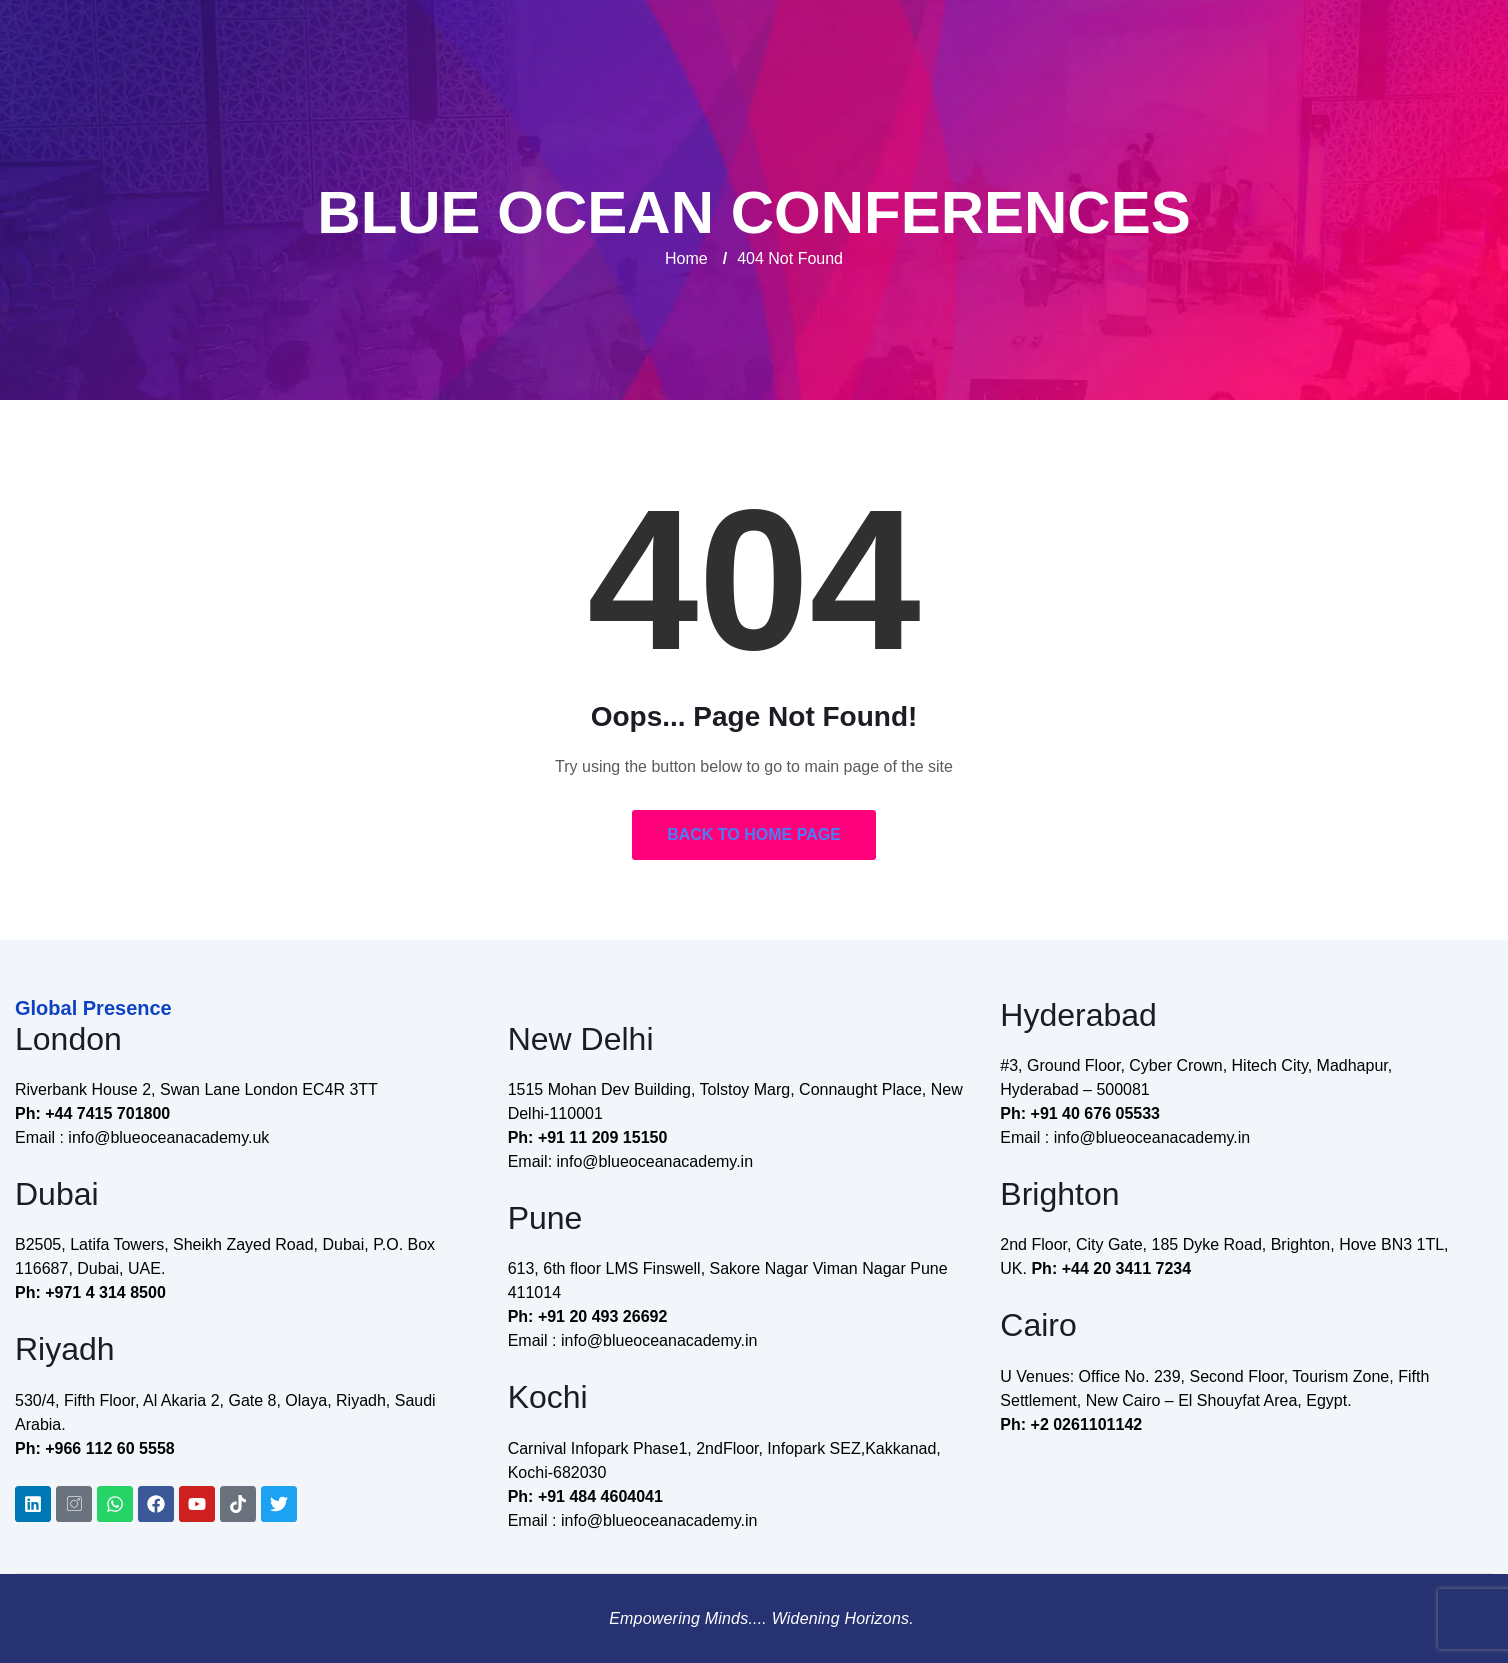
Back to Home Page (754, 834)
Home (686, 258)
